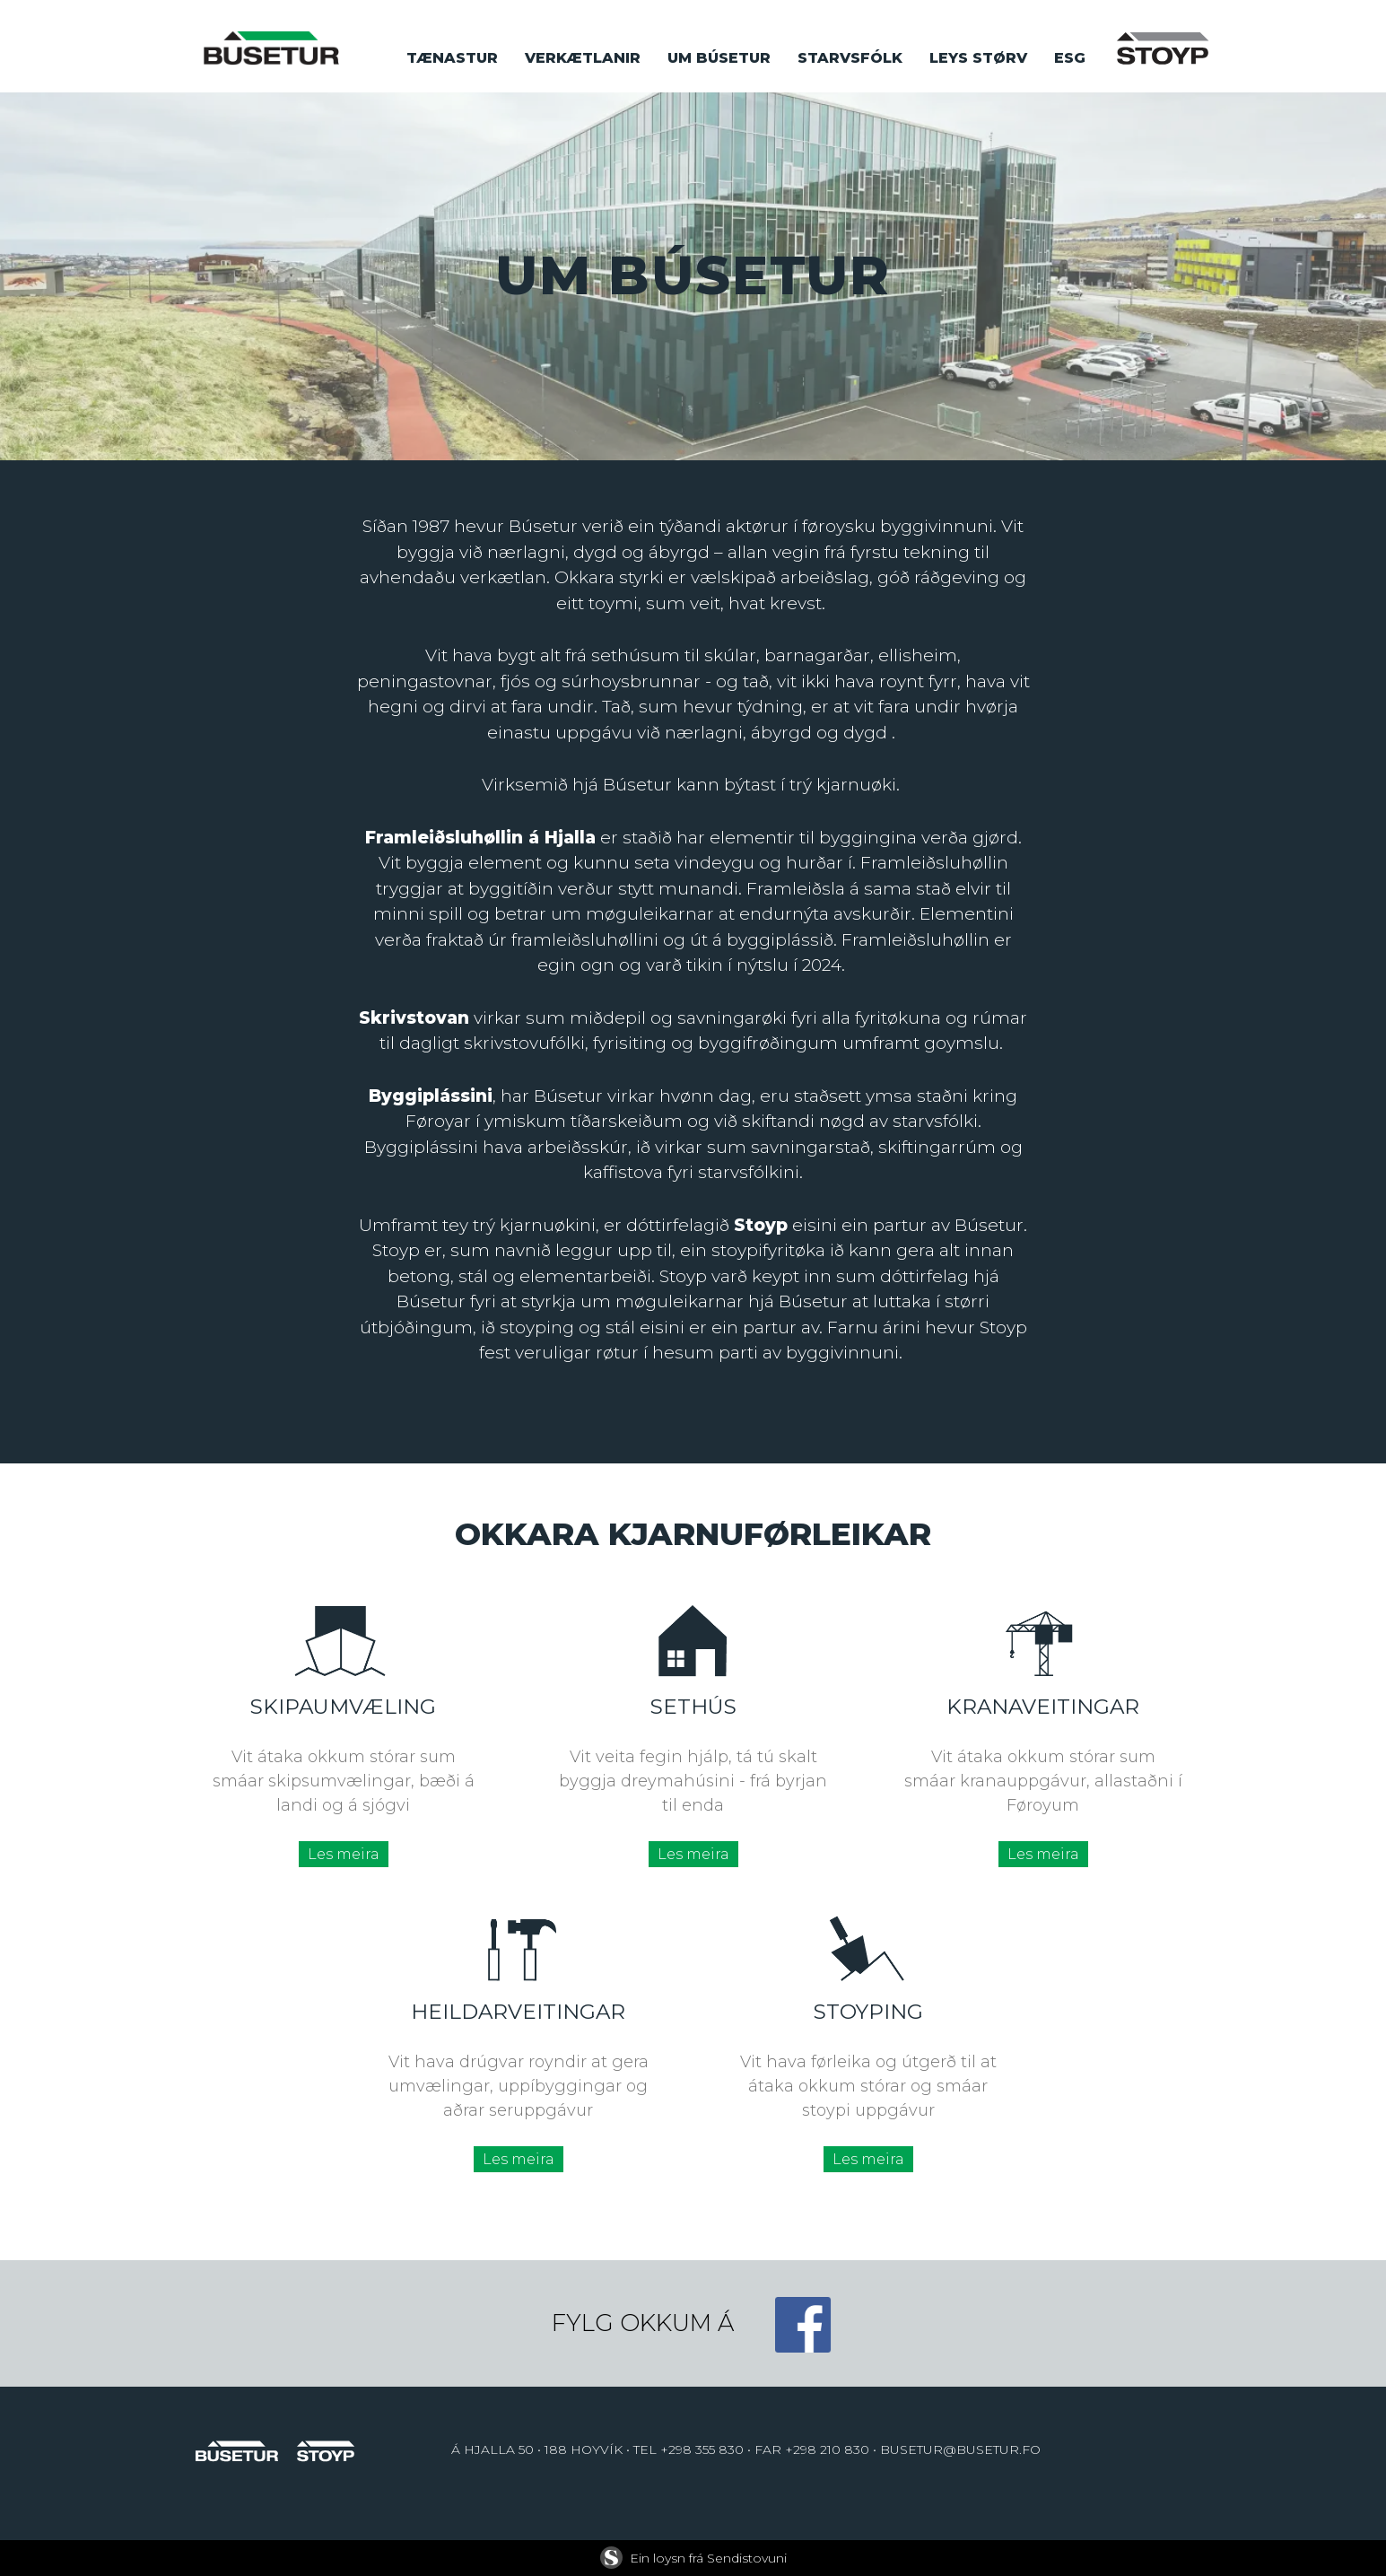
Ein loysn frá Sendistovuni (693, 2558)
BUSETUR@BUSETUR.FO (960, 2449)
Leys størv (978, 57)
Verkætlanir (583, 57)
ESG (1069, 57)
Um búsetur (719, 57)
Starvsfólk (850, 57)
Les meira (343, 1854)
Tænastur (452, 57)
